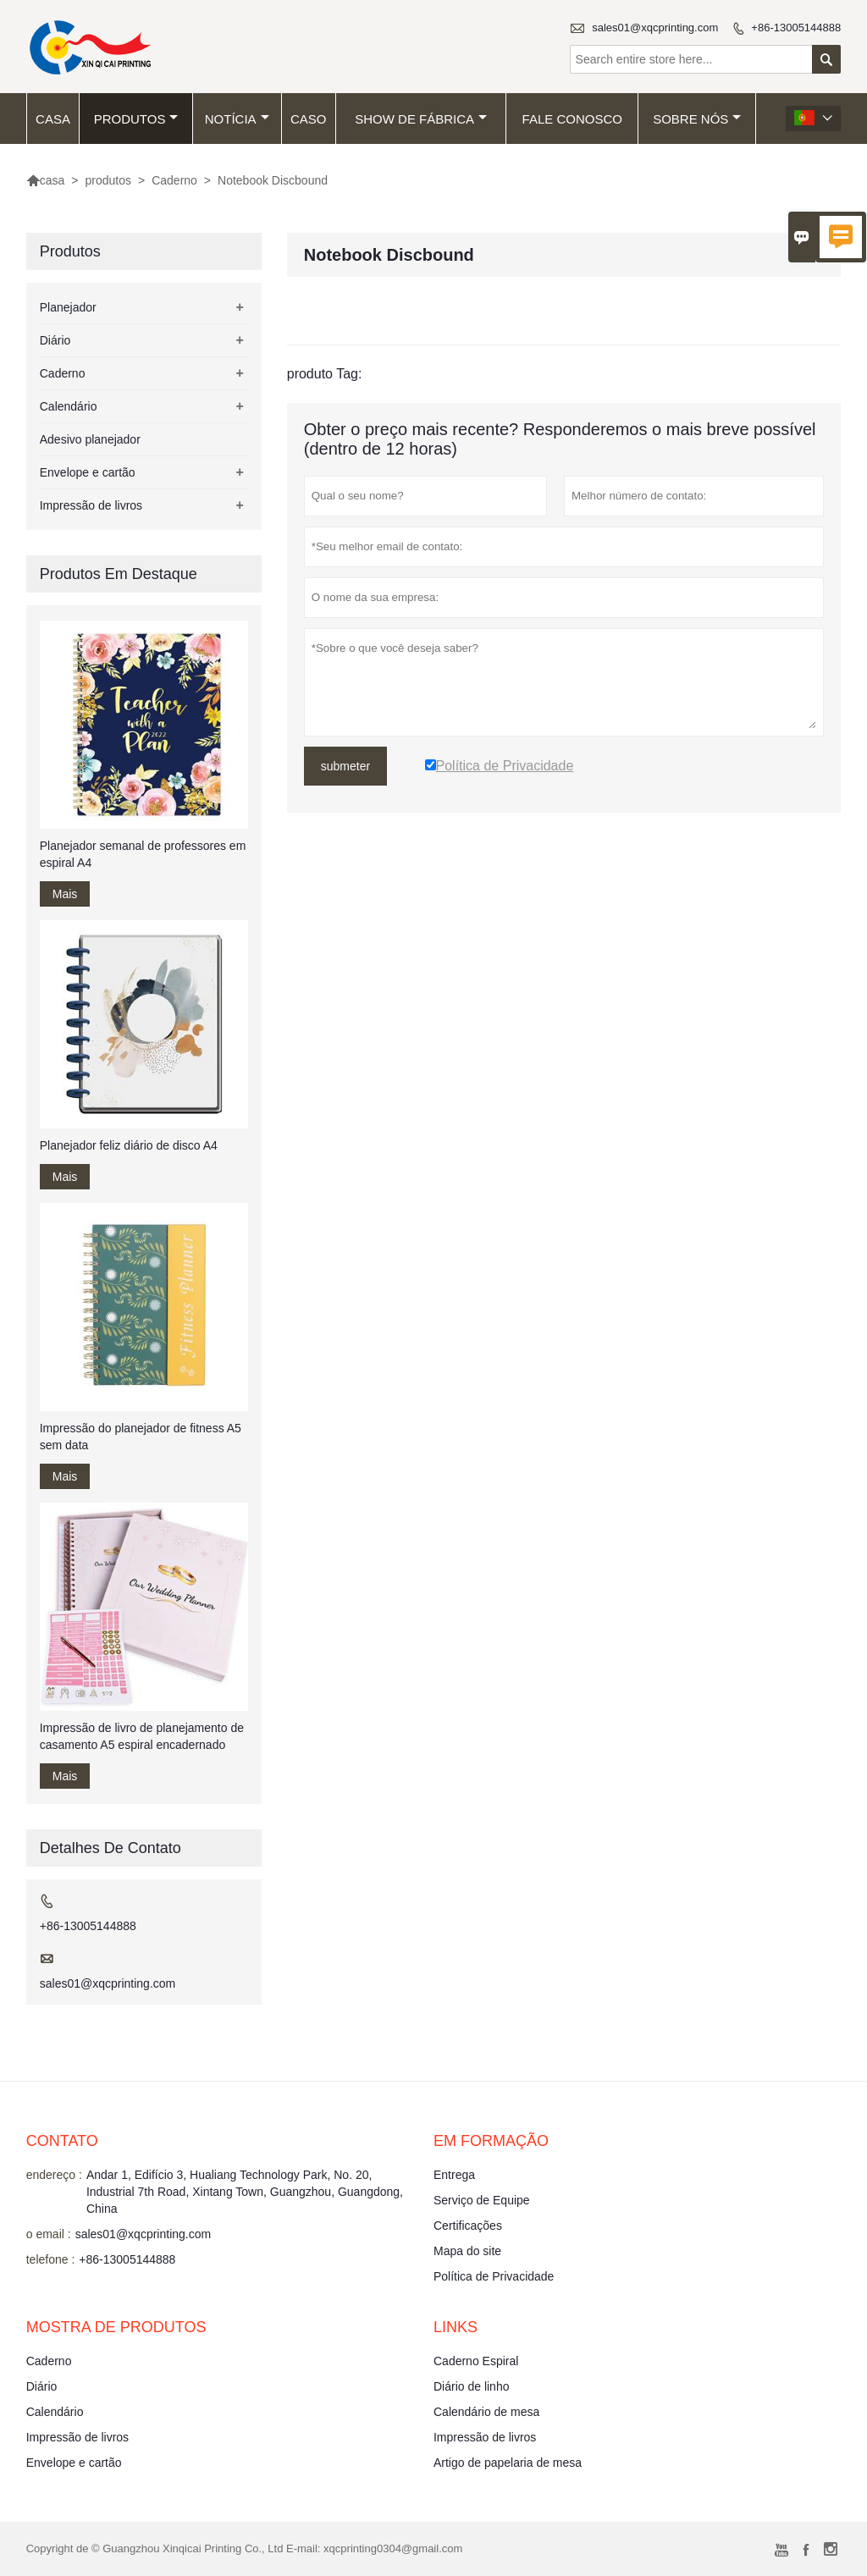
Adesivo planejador (90, 439)
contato (62, 2140)
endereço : (54, 2175)
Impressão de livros (91, 505)
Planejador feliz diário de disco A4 (129, 1145)
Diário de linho (472, 2386)
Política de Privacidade (494, 2276)
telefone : (50, 2259)
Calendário (68, 406)
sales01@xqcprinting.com (655, 27)
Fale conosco (572, 119)
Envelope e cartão (87, 472)
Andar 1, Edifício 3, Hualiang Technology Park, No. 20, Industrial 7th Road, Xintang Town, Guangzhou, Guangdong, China (244, 2191)
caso (308, 119)
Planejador (68, 307)
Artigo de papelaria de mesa (508, 2462)
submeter (345, 766)
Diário (55, 340)
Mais (65, 894)
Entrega (454, 2175)
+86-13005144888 (796, 27)
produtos (136, 119)
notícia (237, 119)
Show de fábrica (421, 119)
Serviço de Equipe (482, 2200)
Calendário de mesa (486, 2412)
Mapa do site (467, 2251)
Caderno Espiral (476, 2361)
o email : (48, 2234)
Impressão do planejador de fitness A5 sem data (140, 1436)
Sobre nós (697, 119)
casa (53, 119)
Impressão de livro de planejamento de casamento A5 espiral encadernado (142, 1736)
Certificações (468, 2225)
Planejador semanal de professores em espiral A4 (143, 854)
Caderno (174, 180)
